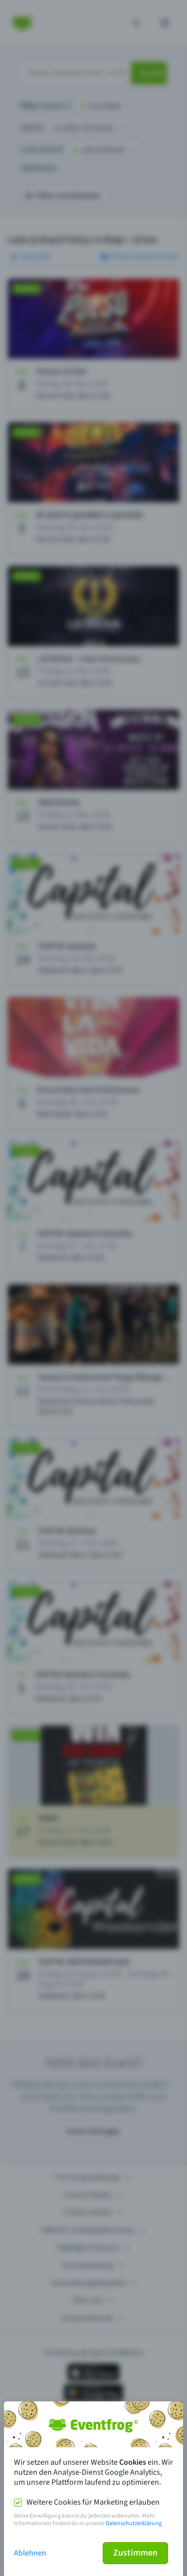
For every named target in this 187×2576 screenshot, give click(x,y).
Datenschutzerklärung (134, 2523)
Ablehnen (30, 2553)
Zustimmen (135, 2553)
